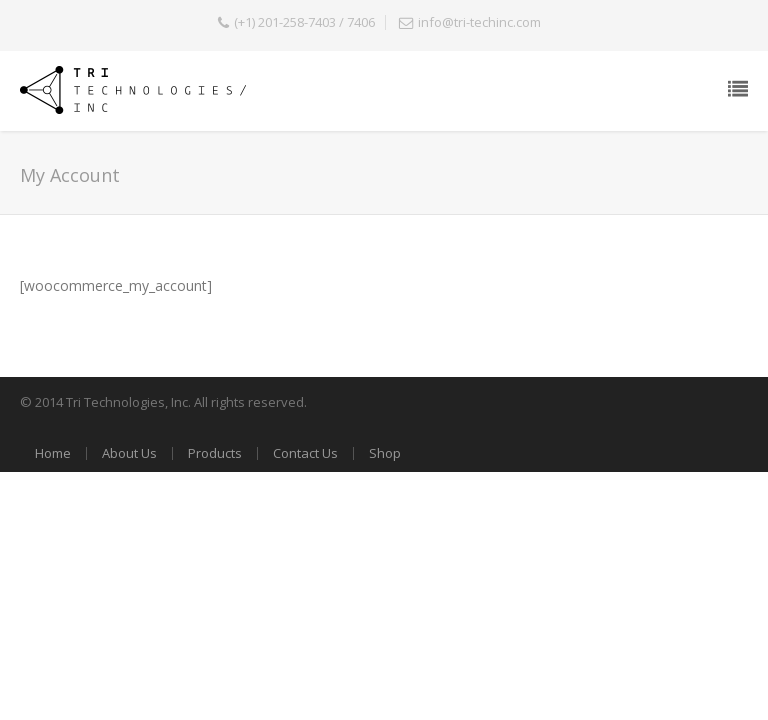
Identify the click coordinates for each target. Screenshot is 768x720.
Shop (385, 453)
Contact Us (305, 453)
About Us (129, 453)
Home (53, 453)
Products (215, 453)
